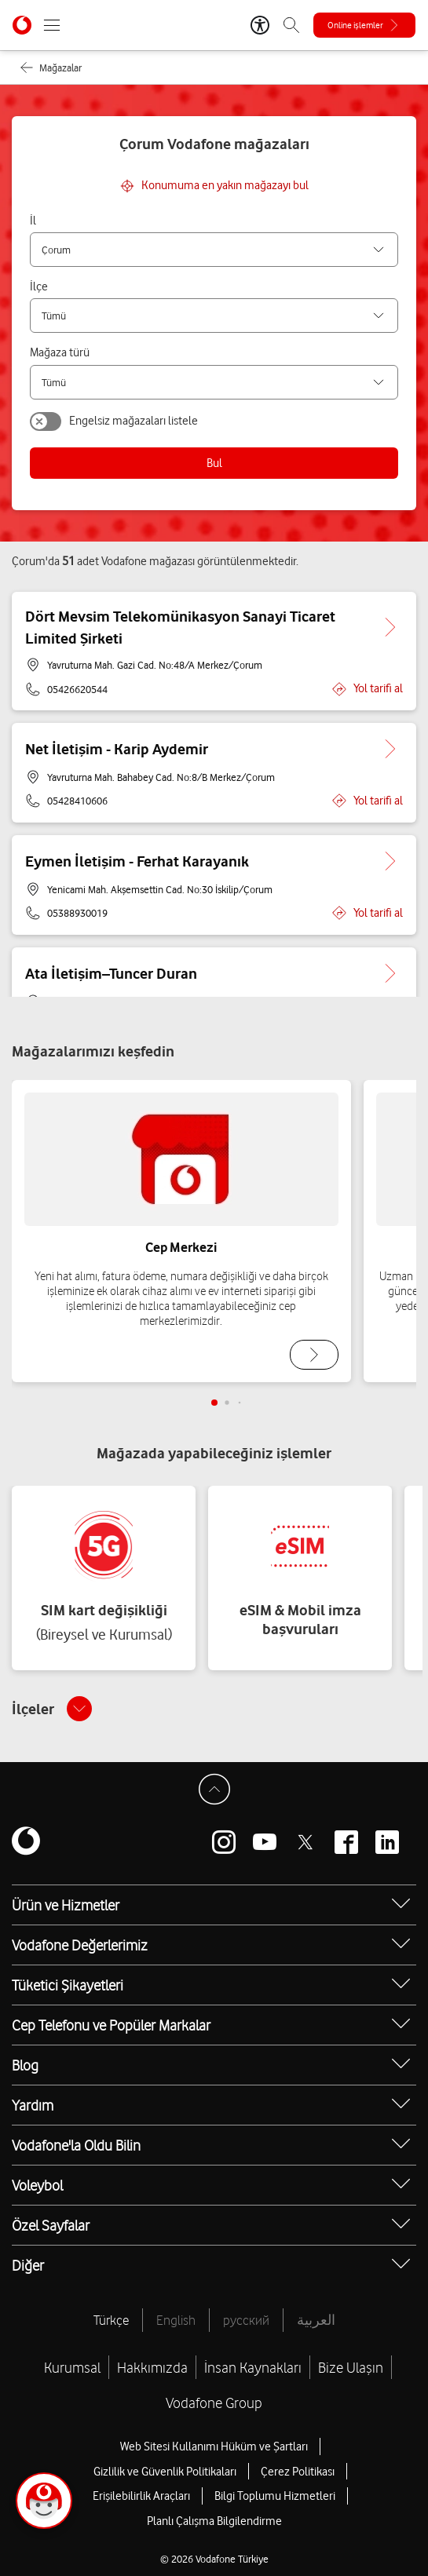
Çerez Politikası (298, 2472)
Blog (25, 2065)
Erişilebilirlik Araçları (141, 2496)
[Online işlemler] (364, 25)
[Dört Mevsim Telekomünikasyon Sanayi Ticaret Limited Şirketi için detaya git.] (390, 627)
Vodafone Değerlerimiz (80, 1945)
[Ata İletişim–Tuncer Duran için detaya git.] (390, 973)
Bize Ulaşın (350, 2367)
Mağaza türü (60, 352)
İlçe (39, 286)
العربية (316, 2320)
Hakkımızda (152, 2367)
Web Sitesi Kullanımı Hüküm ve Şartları (214, 2446)
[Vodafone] (26, 1842)
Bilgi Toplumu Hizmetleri (274, 2496)
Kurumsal (72, 2367)
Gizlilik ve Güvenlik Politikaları (164, 2472)
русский (246, 2320)
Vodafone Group (214, 2402)
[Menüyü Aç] (52, 25)
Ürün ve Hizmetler (65, 1905)
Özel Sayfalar (51, 2225)
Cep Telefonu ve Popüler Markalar (111, 2025)
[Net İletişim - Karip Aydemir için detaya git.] (390, 748)
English (176, 2320)
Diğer (28, 2265)
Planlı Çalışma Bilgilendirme (214, 2521)
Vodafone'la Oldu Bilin (76, 2145)
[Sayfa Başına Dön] (214, 1789)
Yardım (32, 2105)
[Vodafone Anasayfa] (22, 25)
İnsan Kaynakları (253, 2367)
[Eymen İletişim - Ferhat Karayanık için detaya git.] (390, 861)
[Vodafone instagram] (224, 1842)
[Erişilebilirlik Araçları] (260, 25)
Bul (214, 463)
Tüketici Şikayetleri (67, 1985)
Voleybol (37, 2185)
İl (33, 220)
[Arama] (291, 25)
